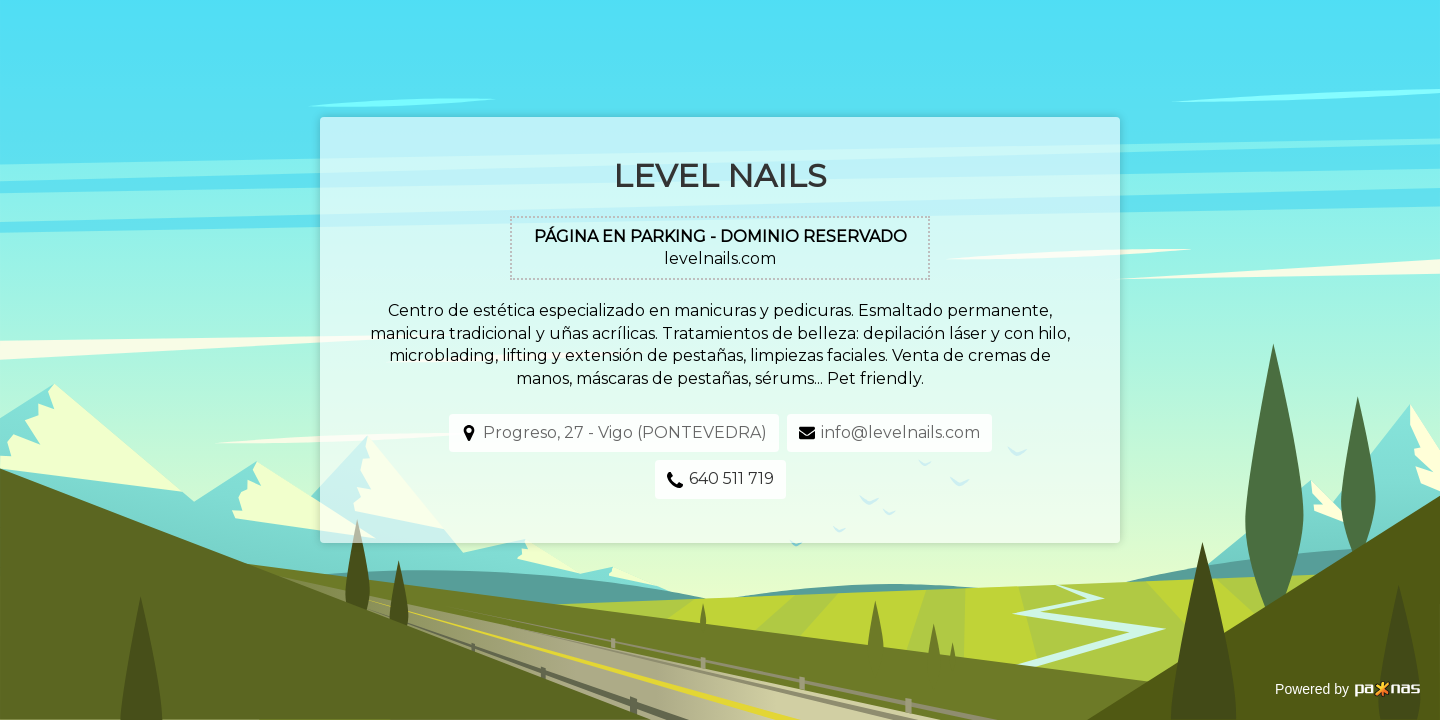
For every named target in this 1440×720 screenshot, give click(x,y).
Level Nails (720, 175)
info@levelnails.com (900, 432)
